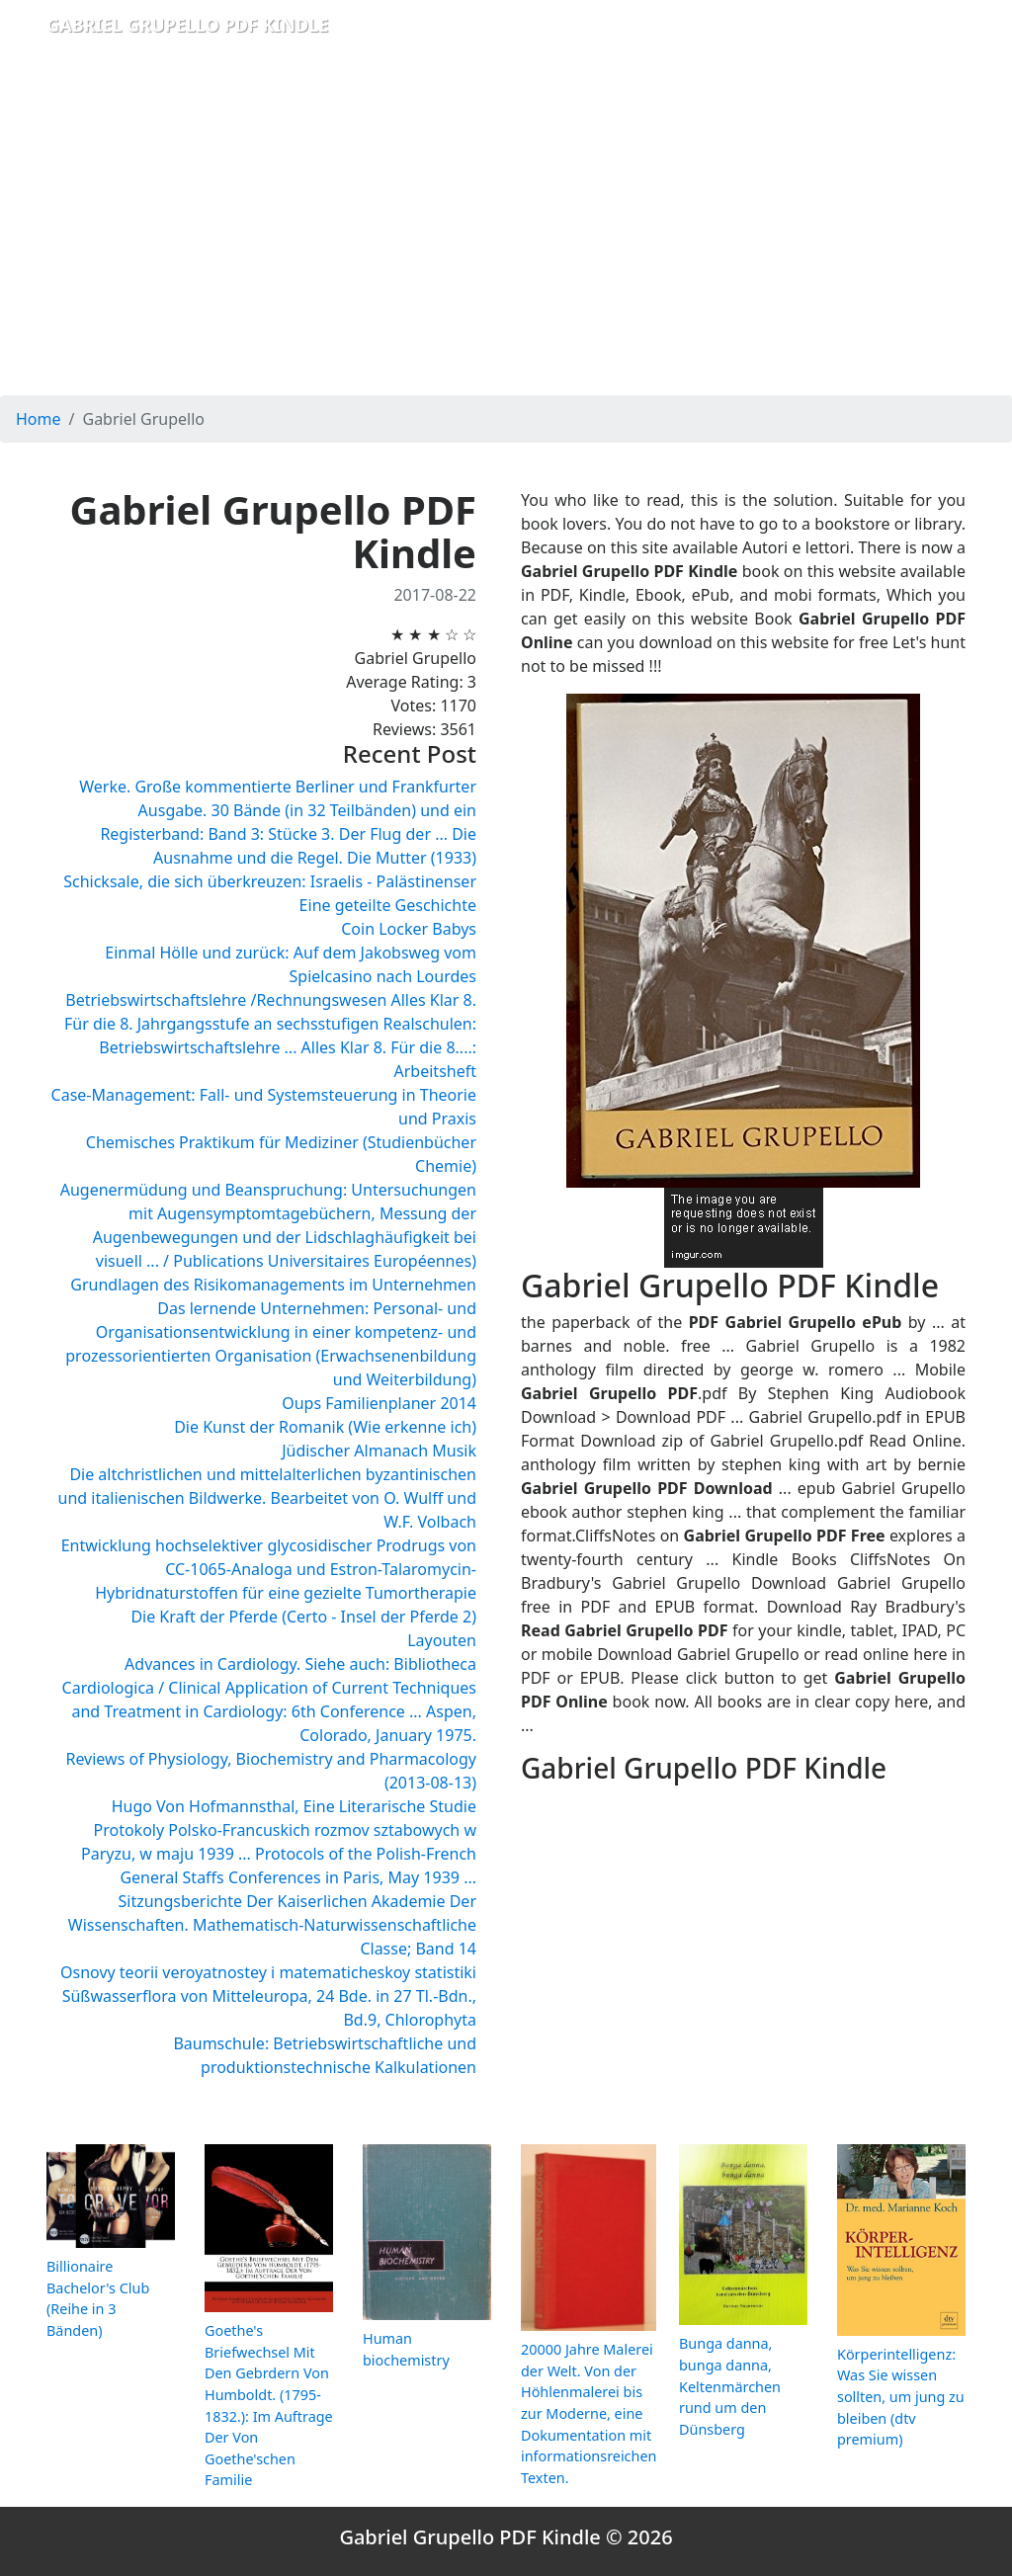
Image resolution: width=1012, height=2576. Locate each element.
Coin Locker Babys (408, 929)
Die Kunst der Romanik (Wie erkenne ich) (325, 1427)
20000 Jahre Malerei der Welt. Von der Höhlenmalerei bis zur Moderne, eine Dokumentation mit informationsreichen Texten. (588, 2413)
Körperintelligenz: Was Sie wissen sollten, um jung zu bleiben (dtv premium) (901, 2397)
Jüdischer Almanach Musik (379, 1450)
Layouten (441, 1640)
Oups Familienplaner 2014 (379, 1403)
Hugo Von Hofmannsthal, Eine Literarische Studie (294, 1806)
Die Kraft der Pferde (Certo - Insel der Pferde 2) (303, 1616)
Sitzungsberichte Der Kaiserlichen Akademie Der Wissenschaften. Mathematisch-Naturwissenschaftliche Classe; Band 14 (272, 1924)
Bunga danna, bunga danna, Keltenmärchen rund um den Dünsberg (730, 2386)
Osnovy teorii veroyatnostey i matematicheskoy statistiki (268, 1972)
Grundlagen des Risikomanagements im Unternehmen (273, 1284)
